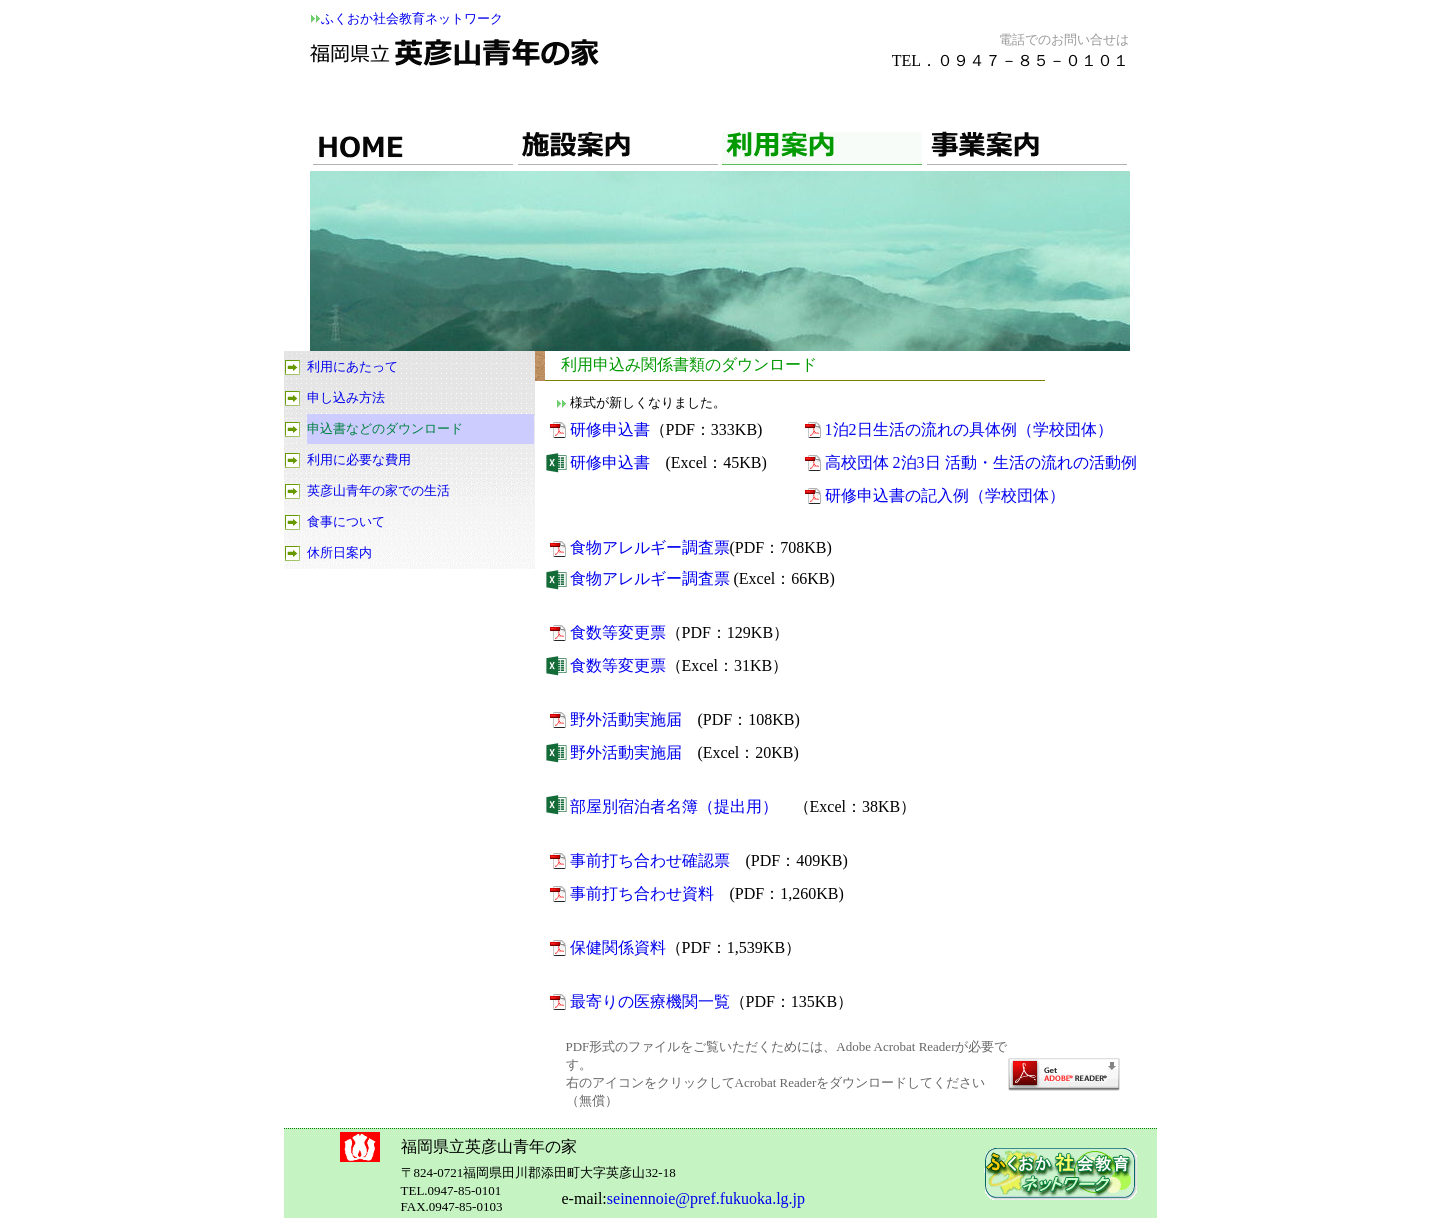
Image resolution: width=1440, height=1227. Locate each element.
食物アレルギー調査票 (650, 547)
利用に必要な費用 (359, 459)
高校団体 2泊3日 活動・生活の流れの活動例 (981, 462)
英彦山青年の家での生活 (378, 490)
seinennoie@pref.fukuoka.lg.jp (706, 1198)
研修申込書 (610, 429)
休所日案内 (339, 552)
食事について (346, 521)
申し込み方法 (346, 397)
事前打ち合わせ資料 (642, 893)
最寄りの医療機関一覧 (650, 1001)
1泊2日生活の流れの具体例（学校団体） (969, 429)
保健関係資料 (618, 947)
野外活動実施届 (626, 719)
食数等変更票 (618, 632)
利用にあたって (352, 366)
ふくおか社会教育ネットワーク (412, 18)
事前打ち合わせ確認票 (650, 860)
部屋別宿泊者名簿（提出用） (674, 806)
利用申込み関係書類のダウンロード (689, 364)
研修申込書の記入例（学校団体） (945, 495)
